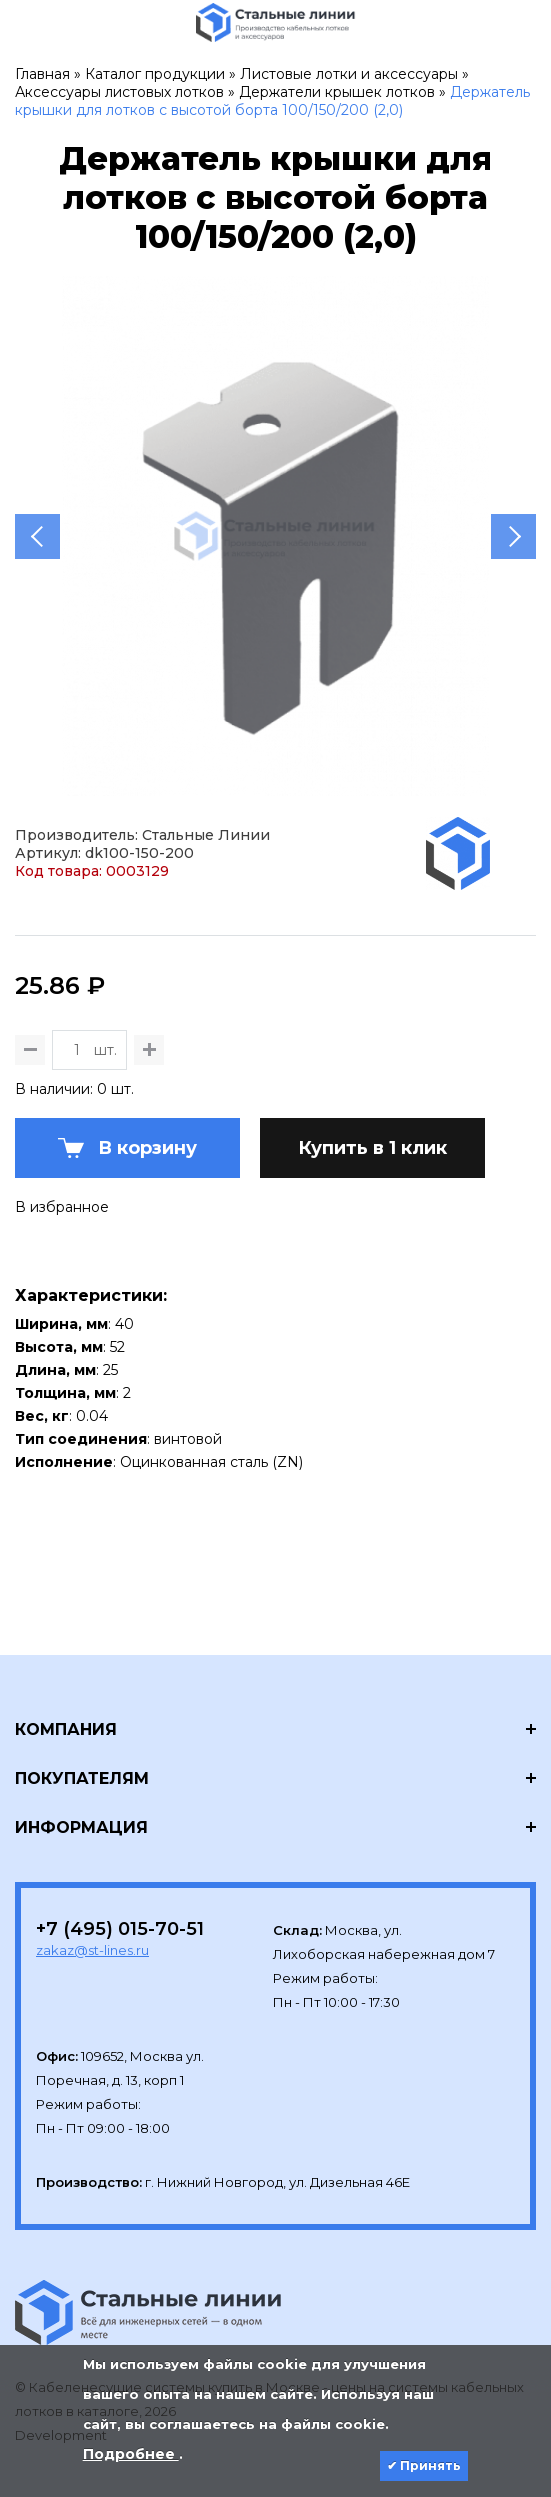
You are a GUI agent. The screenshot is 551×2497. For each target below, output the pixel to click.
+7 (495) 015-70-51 (120, 1929)
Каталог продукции (155, 74)
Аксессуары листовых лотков (119, 92)
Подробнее (131, 2454)
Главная (42, 74)
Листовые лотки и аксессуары (349, 74)
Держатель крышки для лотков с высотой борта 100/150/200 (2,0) (272, 101)
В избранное (62, 1207)
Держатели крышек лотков (337, 92)
